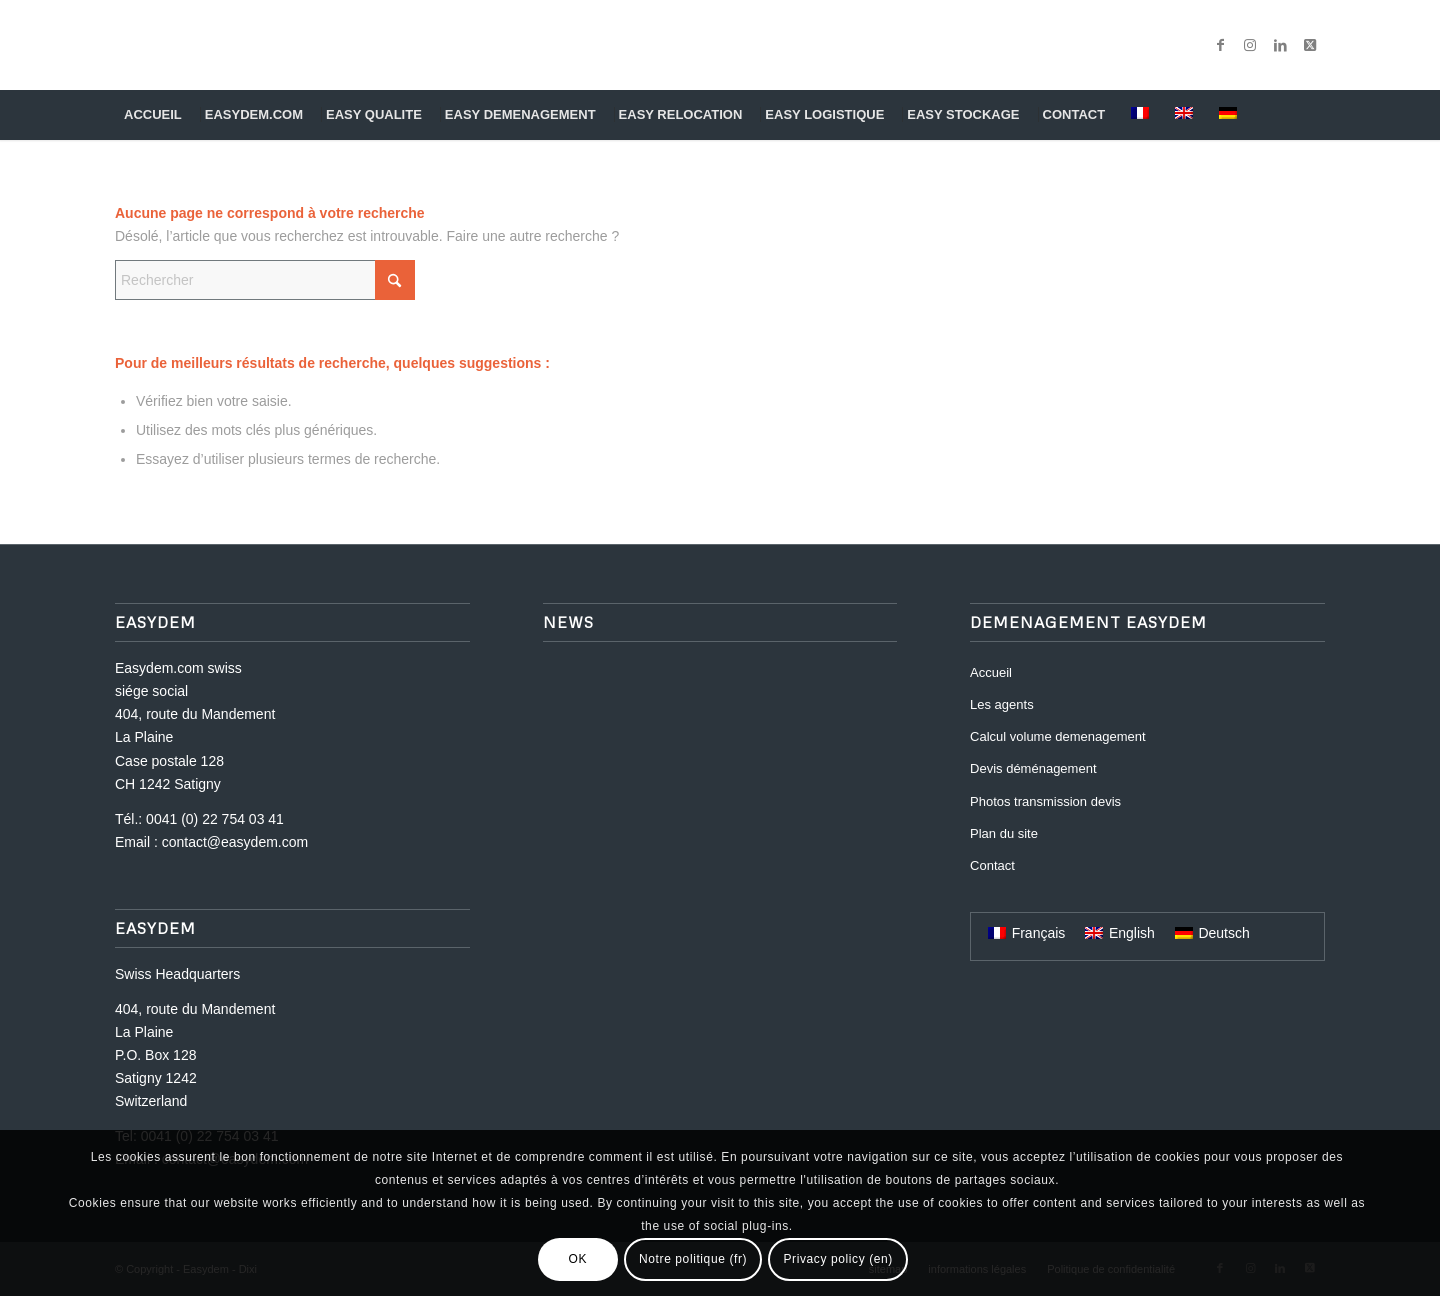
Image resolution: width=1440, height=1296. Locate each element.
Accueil (991, 672)
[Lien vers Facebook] (1220, 45)
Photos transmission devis (1045, 801)
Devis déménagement (1033, 768)
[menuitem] (155, 115)
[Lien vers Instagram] (1250, 45)
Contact (992, 865)
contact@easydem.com (235, 842)
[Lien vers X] (1310, 45)
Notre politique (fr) (693, 1259)
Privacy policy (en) (837, 1259)
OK (578, 1259)
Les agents (1002, 704)
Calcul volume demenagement (1058, 736)
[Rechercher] (1312, 115)
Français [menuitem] (1039, 933)
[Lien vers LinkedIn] (1280, 45)
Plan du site (1004, 833)
